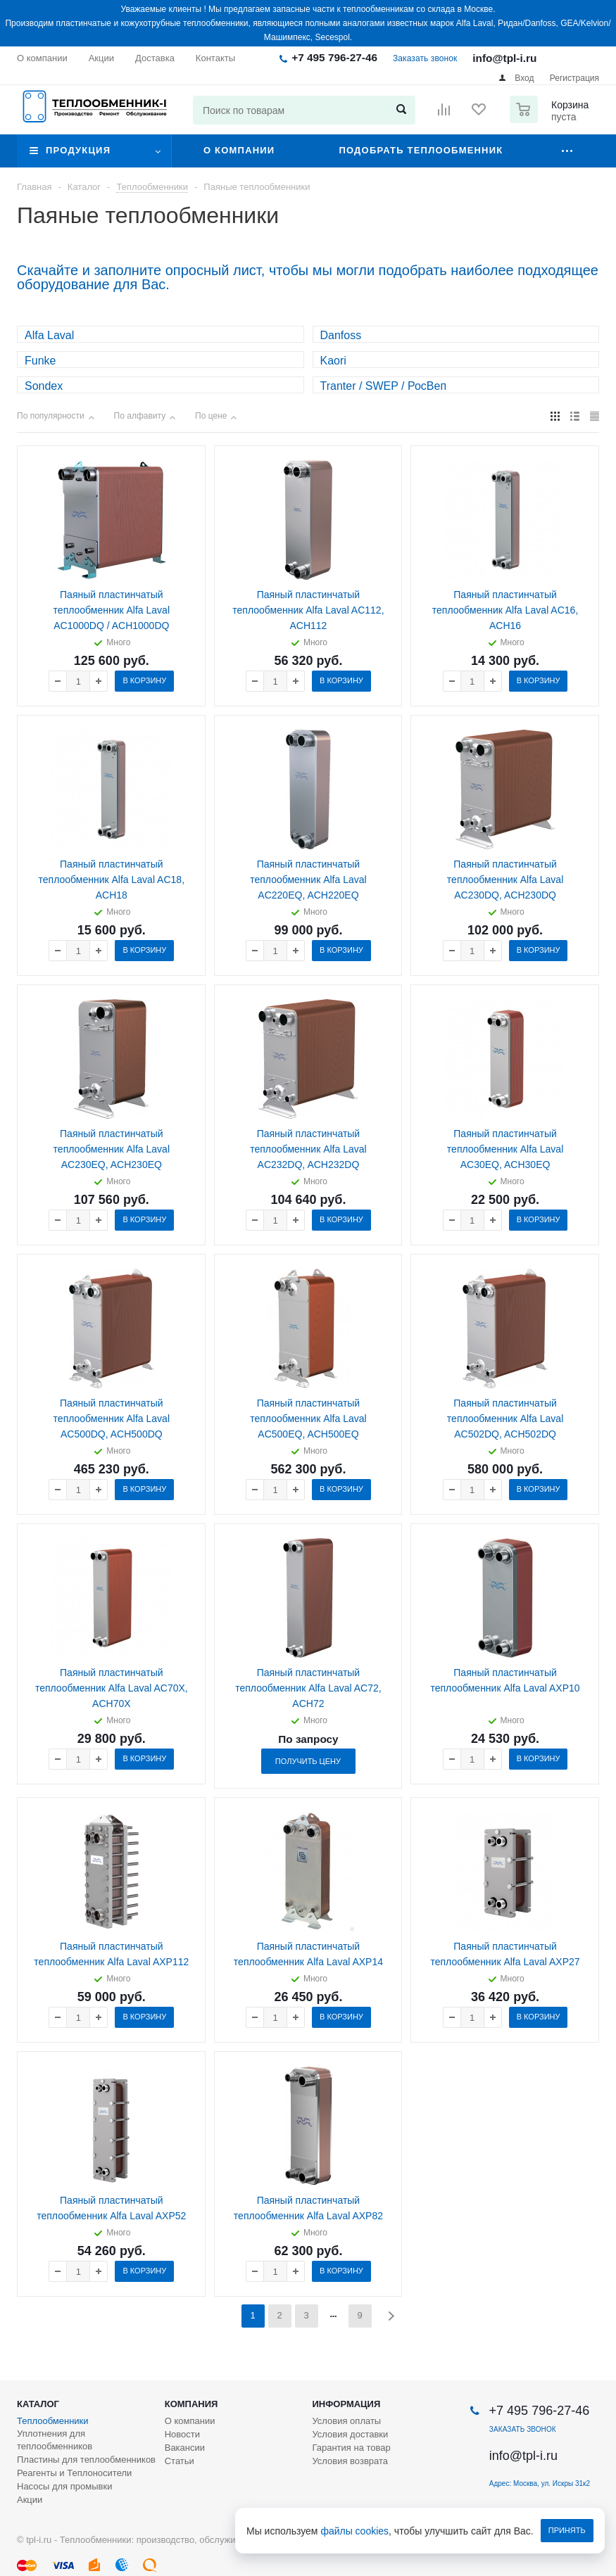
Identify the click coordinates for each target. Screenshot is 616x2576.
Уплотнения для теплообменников (54, 2439)
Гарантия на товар (351, 2447)
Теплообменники (53, 2421)
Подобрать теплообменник (421, 150)
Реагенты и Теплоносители (74, 2473)
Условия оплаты (346, 2421)
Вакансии (185, 2447)
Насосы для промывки (64, 2486)
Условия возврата (350, 2461)
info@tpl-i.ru (504, 58)
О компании (239, 150)
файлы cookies (355, 2531)
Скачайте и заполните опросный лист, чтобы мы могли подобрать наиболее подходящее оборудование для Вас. (307, 277)
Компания (191, 2404)
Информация (346, 2404)
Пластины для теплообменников (86, 2459)
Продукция (78, 150)
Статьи (179, 2461)
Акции (29, 2499)
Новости (182, 2434)
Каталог (38, 2404)
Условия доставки (350, 2434)
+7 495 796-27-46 (334, 57)
